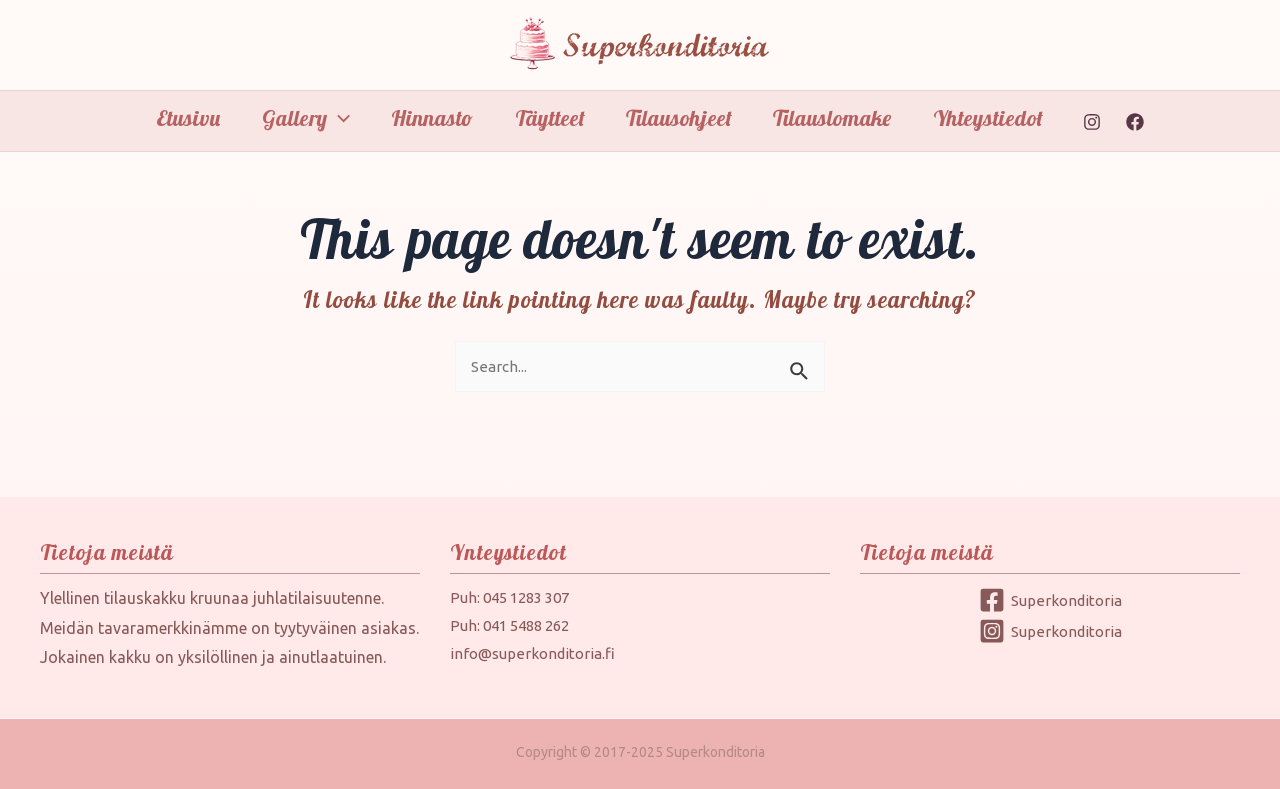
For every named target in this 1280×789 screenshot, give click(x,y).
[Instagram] (1102, 122)
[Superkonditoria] (1050, 600)
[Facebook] (1145, 122)
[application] (332, 117)
